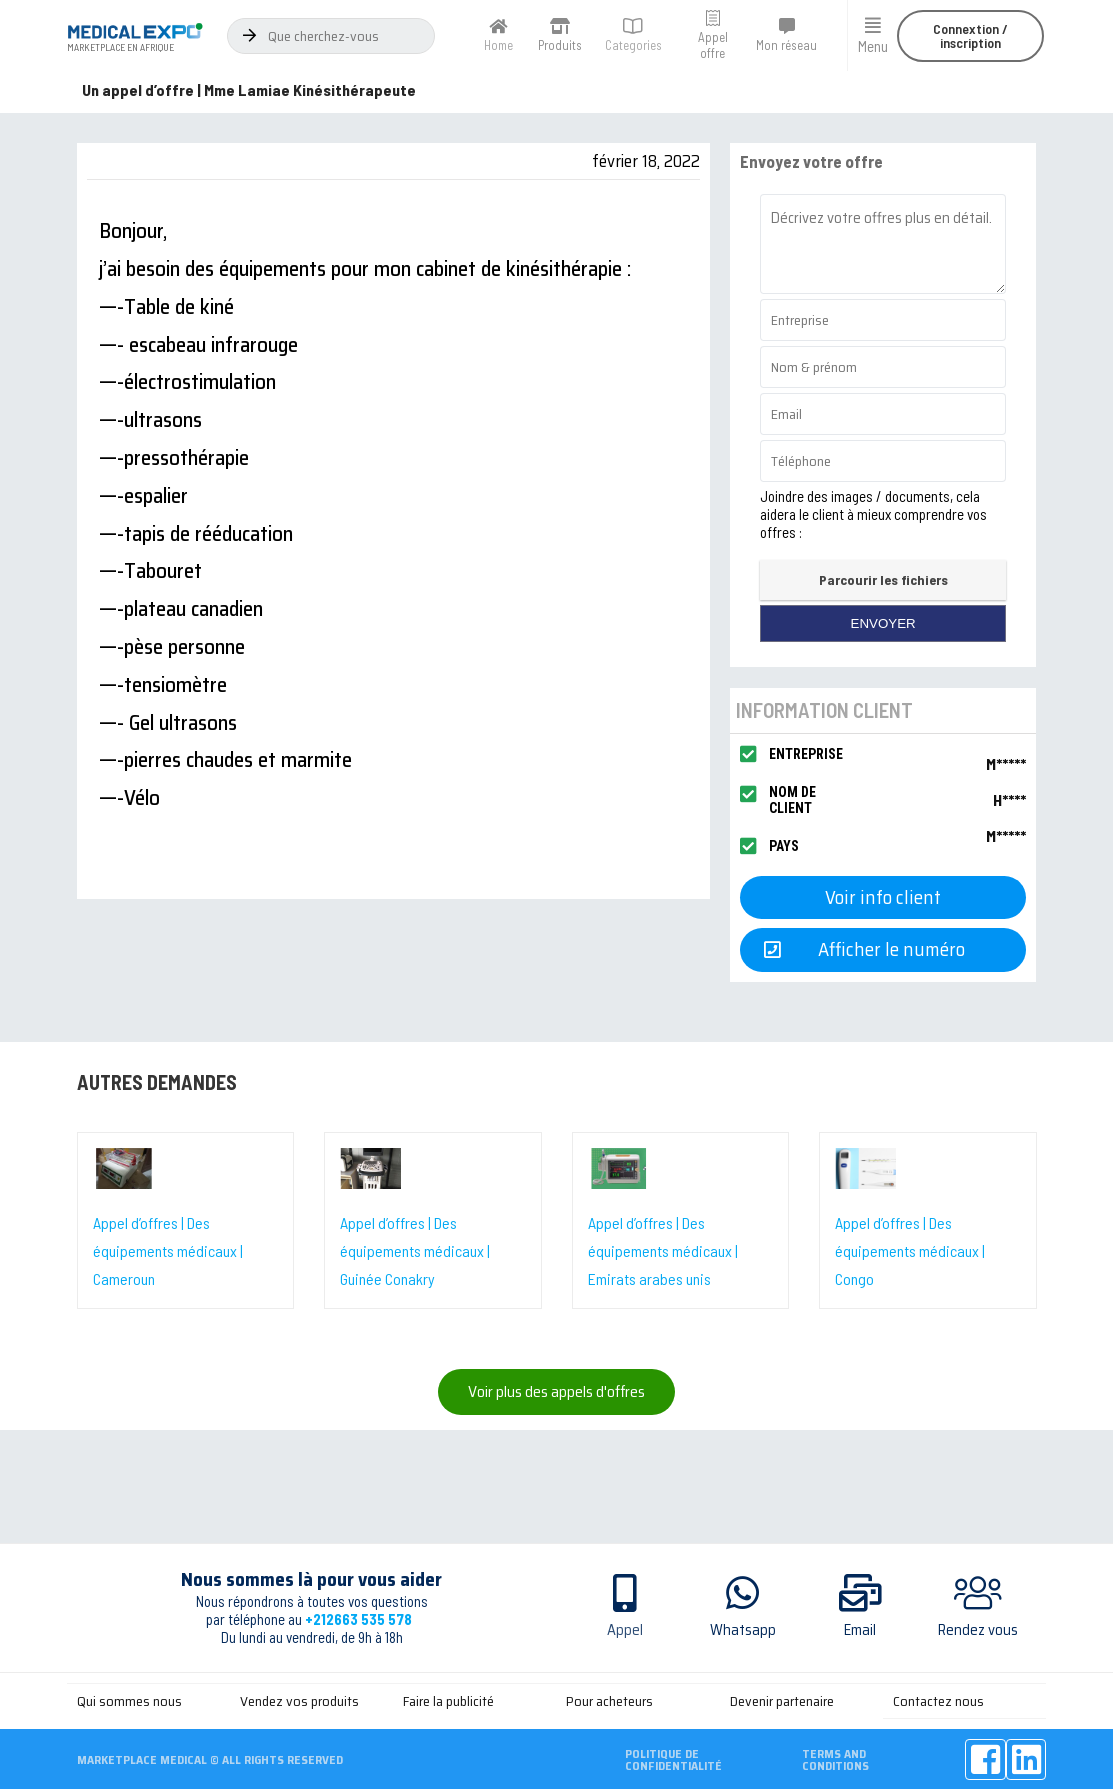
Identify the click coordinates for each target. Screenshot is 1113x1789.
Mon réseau (786, 45)
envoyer (883, 623)
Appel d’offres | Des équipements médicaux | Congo (910, 1250)
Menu (873, 46)
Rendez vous (978, 1630)
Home (498, 45)
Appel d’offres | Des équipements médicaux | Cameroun (168, 1250)
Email (860, 1630)
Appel (625, 1630)
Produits (560, 45)
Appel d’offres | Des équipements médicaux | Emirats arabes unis (663, 1250)
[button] (970, 36)
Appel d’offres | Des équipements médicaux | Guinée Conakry (415, 1250)
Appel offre (713, 45)
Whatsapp (743, 1630)
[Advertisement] (557, 1731)
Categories (633, 45)
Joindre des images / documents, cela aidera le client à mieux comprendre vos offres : (873, 514)
